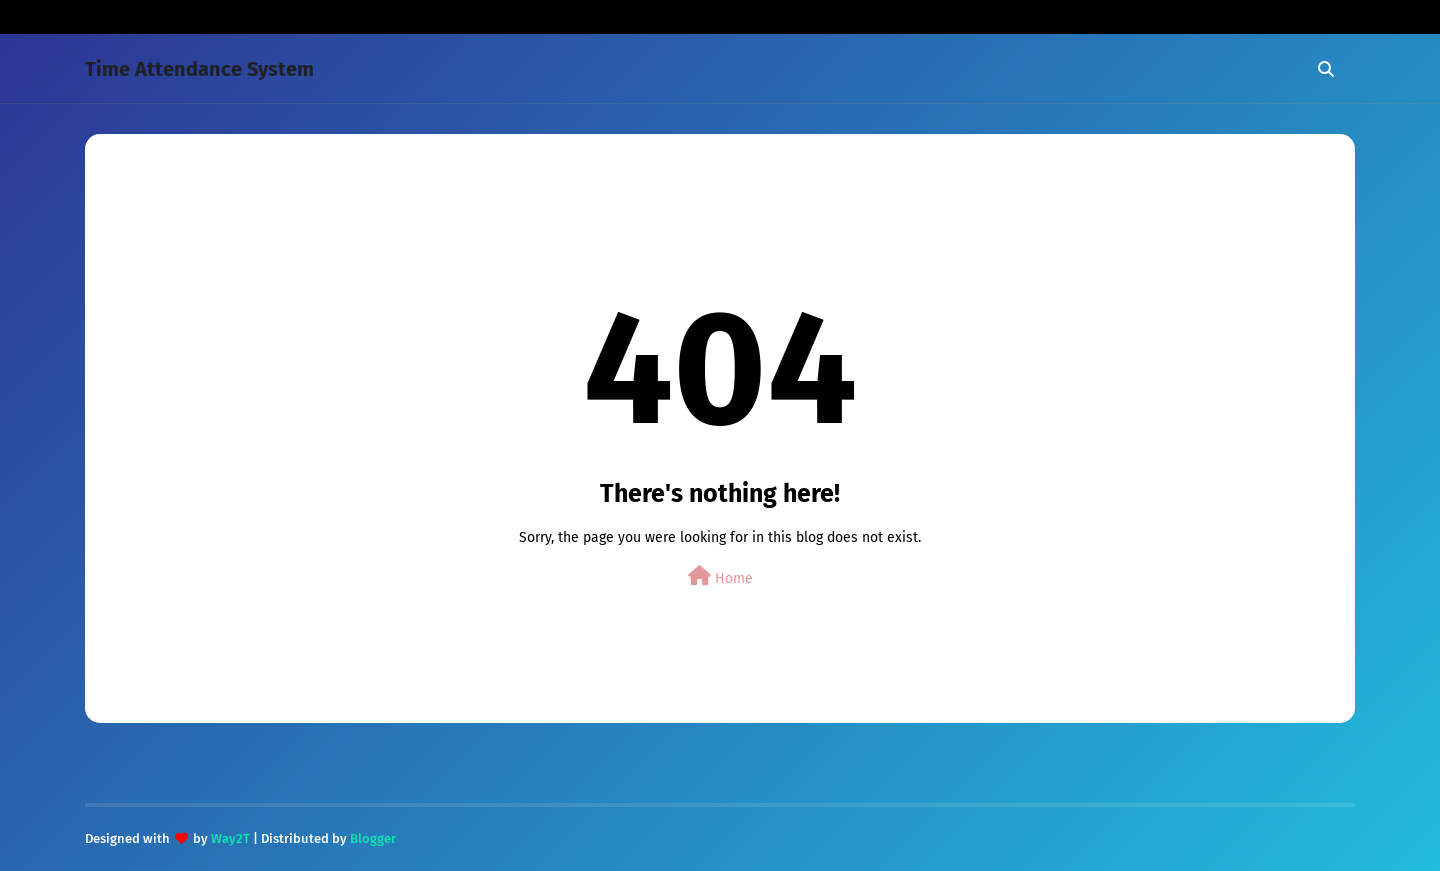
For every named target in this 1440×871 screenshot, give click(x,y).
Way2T (230, 838)
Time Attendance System (199, 69)
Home (720, 576)
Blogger (373, 838)
